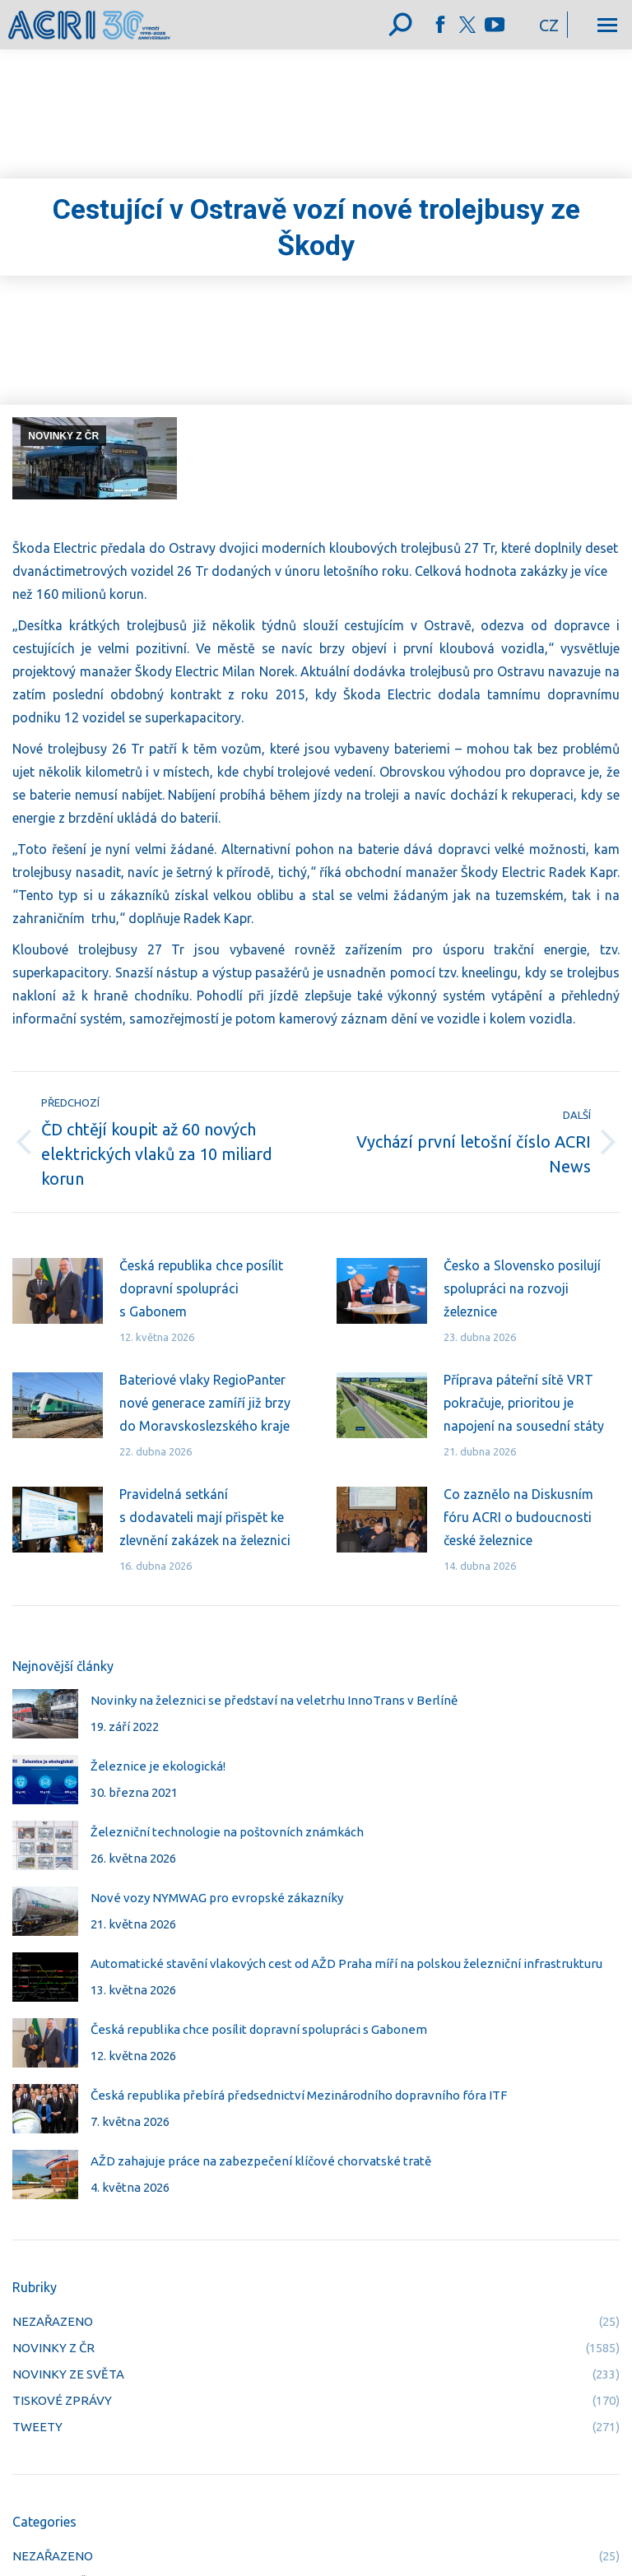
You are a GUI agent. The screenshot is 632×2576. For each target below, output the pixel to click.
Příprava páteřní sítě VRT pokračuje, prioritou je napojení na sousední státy (524, 1402)
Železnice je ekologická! (158, 1766)
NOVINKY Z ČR (63, 436)
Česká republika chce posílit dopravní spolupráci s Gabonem (201, 1288)
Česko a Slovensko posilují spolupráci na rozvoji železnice (522, 1288)
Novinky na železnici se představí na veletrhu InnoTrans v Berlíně (274, 1700)
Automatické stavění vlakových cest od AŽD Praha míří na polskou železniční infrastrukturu (346, 1963)
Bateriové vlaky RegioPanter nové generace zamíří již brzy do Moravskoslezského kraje (204, 1402)
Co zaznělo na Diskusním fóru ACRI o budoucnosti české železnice (518, 1517)
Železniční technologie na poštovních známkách (227, 1832)
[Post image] (57, 1291)
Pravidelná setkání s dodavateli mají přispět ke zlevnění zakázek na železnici (204, 1517)
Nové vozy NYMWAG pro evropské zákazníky (217, 1898)
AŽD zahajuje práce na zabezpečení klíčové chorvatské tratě (261, 2161)
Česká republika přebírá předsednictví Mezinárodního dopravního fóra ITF (299, 2095)
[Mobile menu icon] (607, 25)
